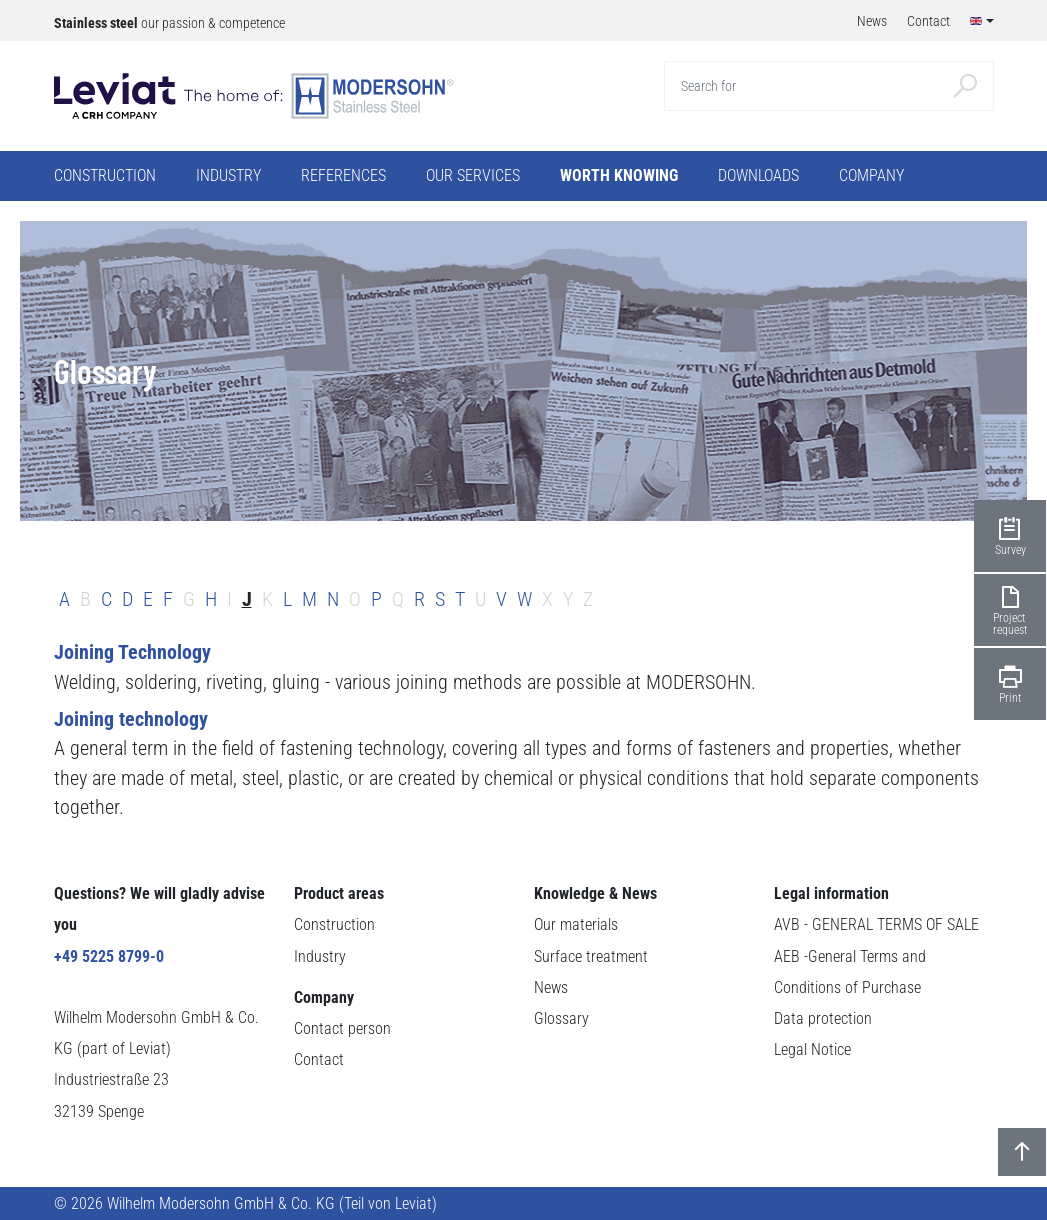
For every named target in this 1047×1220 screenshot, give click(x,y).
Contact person (342, 1028)
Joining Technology (132, 652)
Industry (320, 956)
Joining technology (131, 719)
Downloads (758, 175)
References (343, 175)
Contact (319, 1059)
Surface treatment (591, 956)
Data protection (823, 1018)
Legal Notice (812, 1049)
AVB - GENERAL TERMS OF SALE (876, 924)
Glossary (561, 1018)
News (551, 987)
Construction (334, 924)
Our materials (576, 924)
